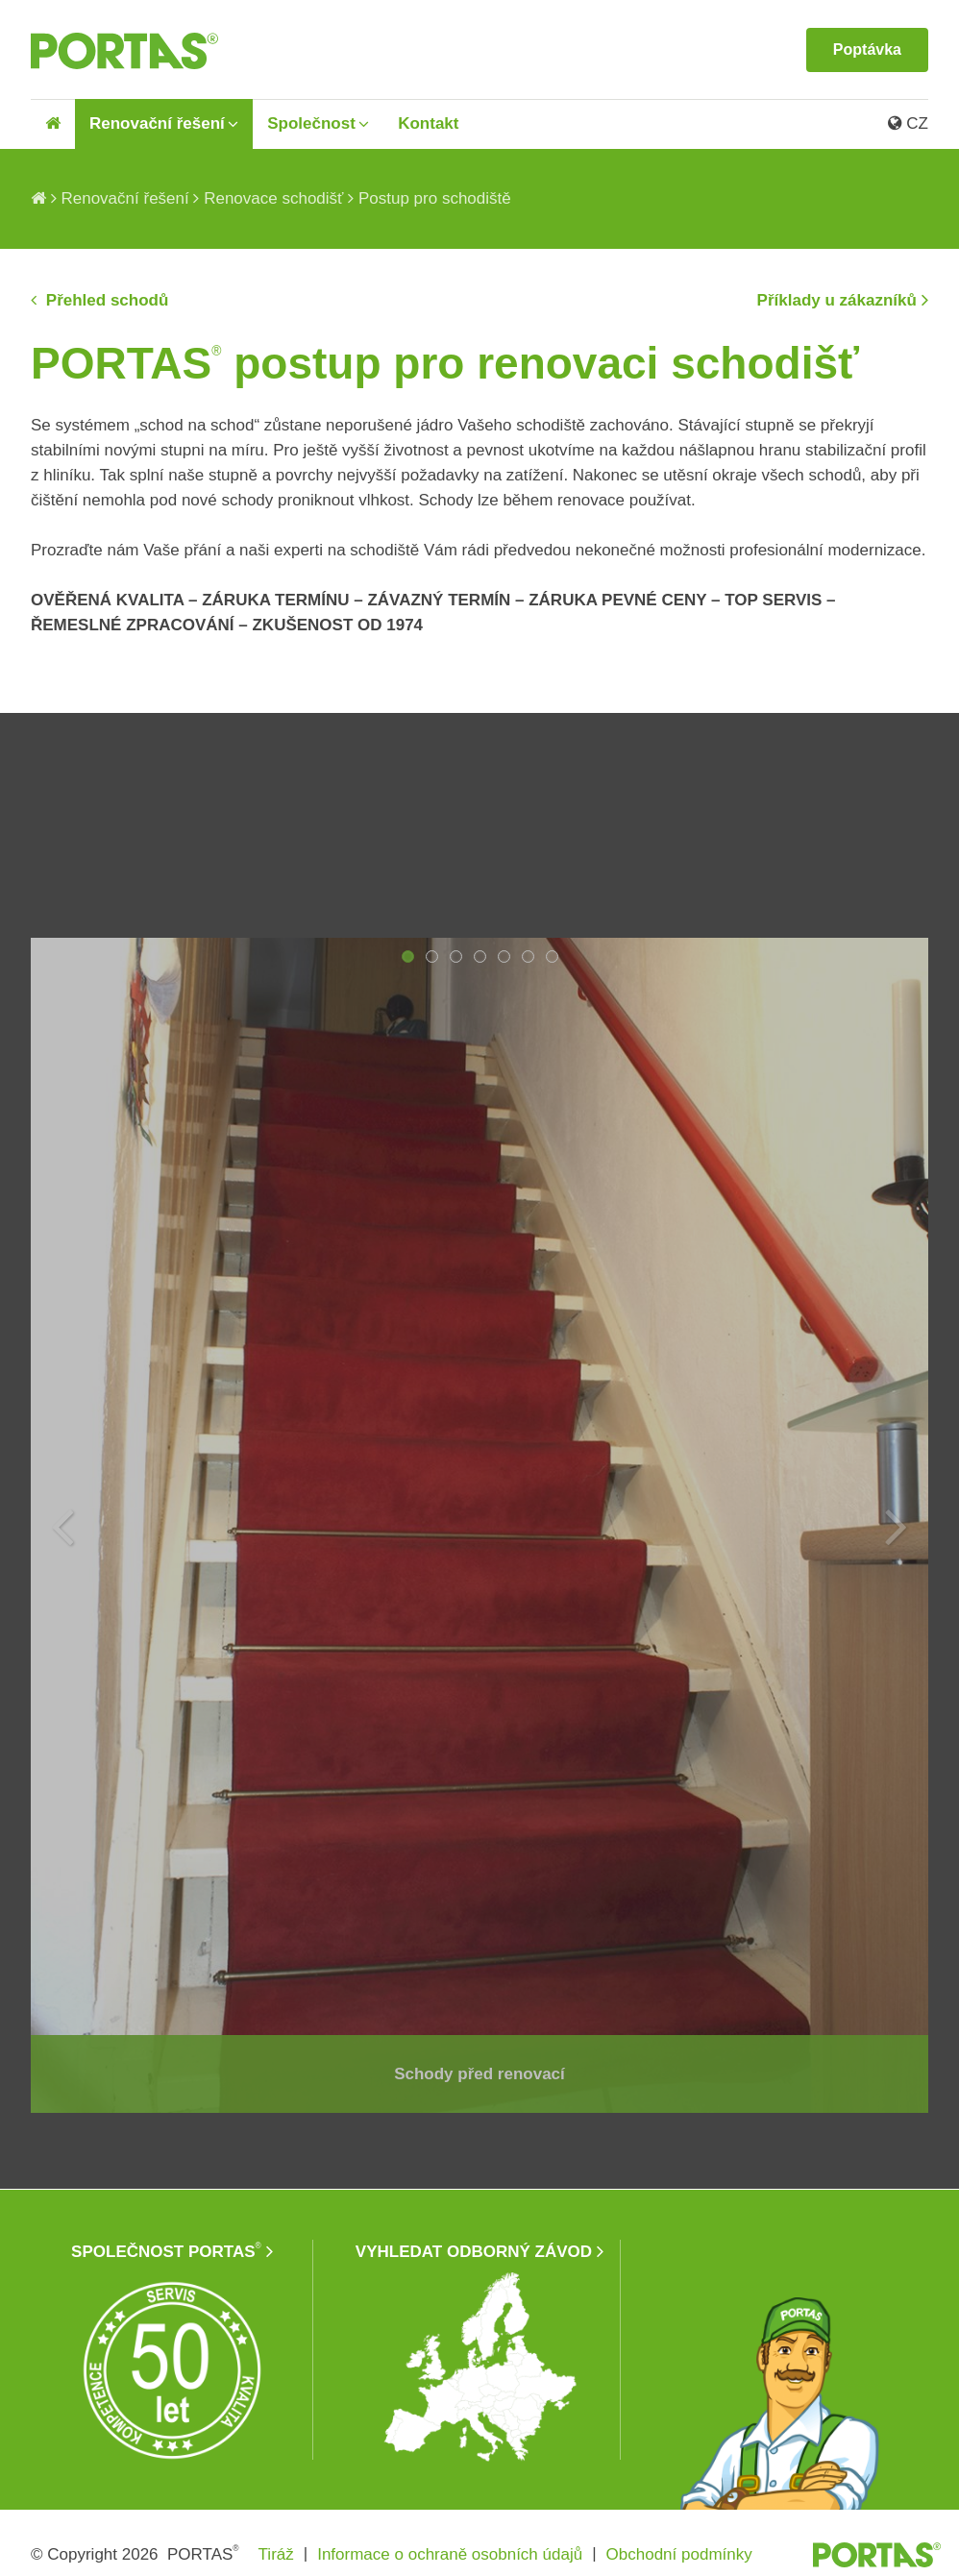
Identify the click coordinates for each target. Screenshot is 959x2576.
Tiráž (276, 2554)
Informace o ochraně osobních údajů (449, 2554)
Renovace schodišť (273, 198)
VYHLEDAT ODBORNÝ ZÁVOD (474, 2252)
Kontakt (428, 123)
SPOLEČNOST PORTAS (166, 2251)
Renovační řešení (157, 123)
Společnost (311, 123)
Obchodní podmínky (679, 2554)
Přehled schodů (104, 300)
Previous (62, 1526)
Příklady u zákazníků (837, 300)
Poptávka (867, 49)
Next (896, 1526)
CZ (908, 123)
